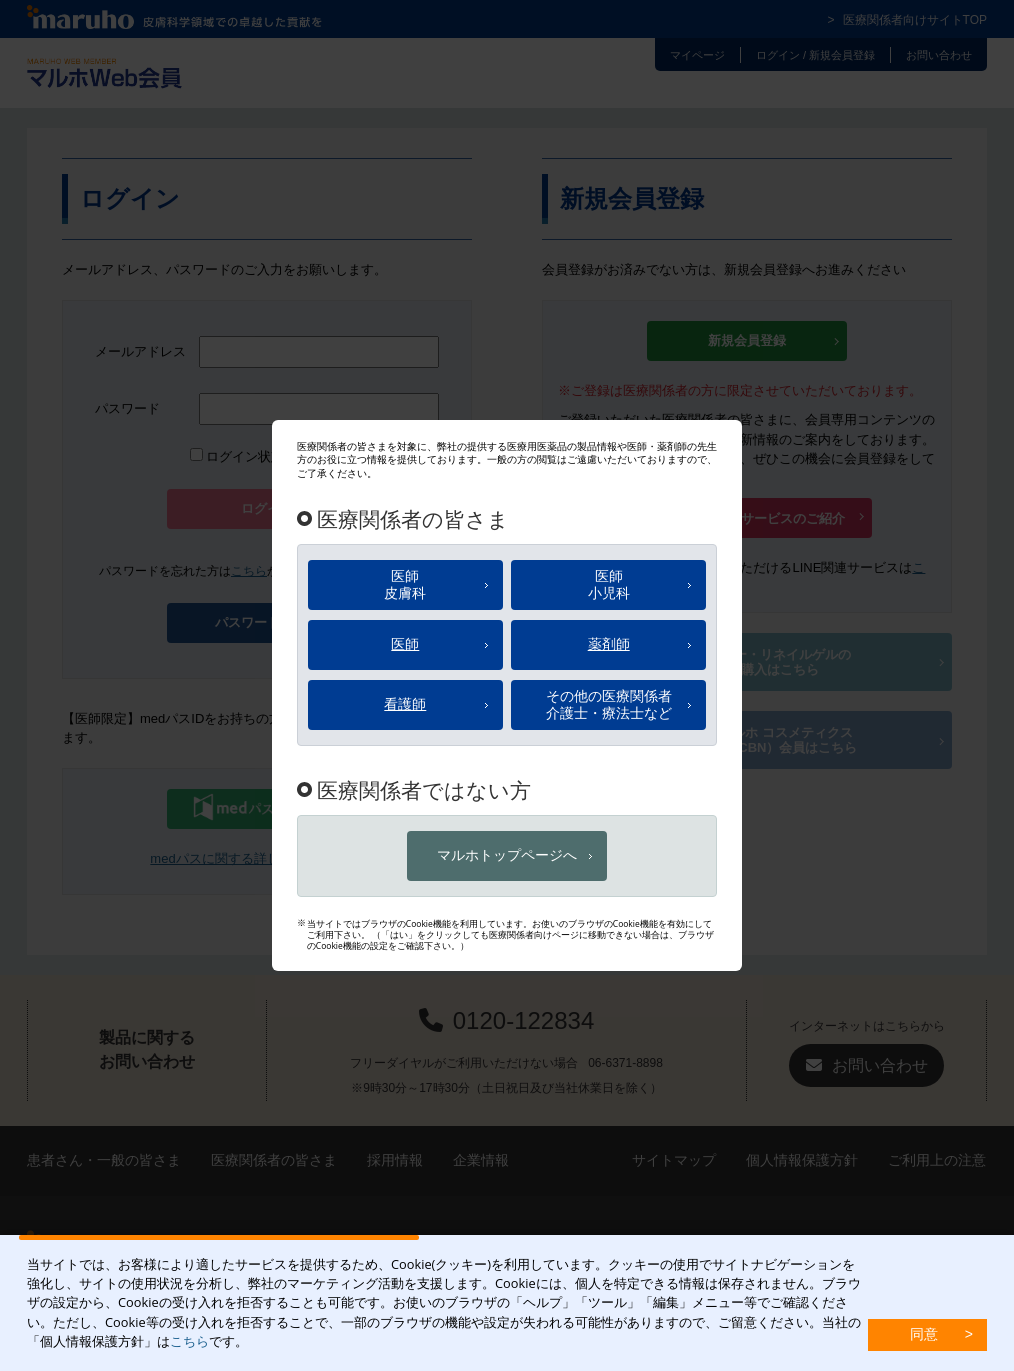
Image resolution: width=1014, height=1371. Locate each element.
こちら (189, 1341)
